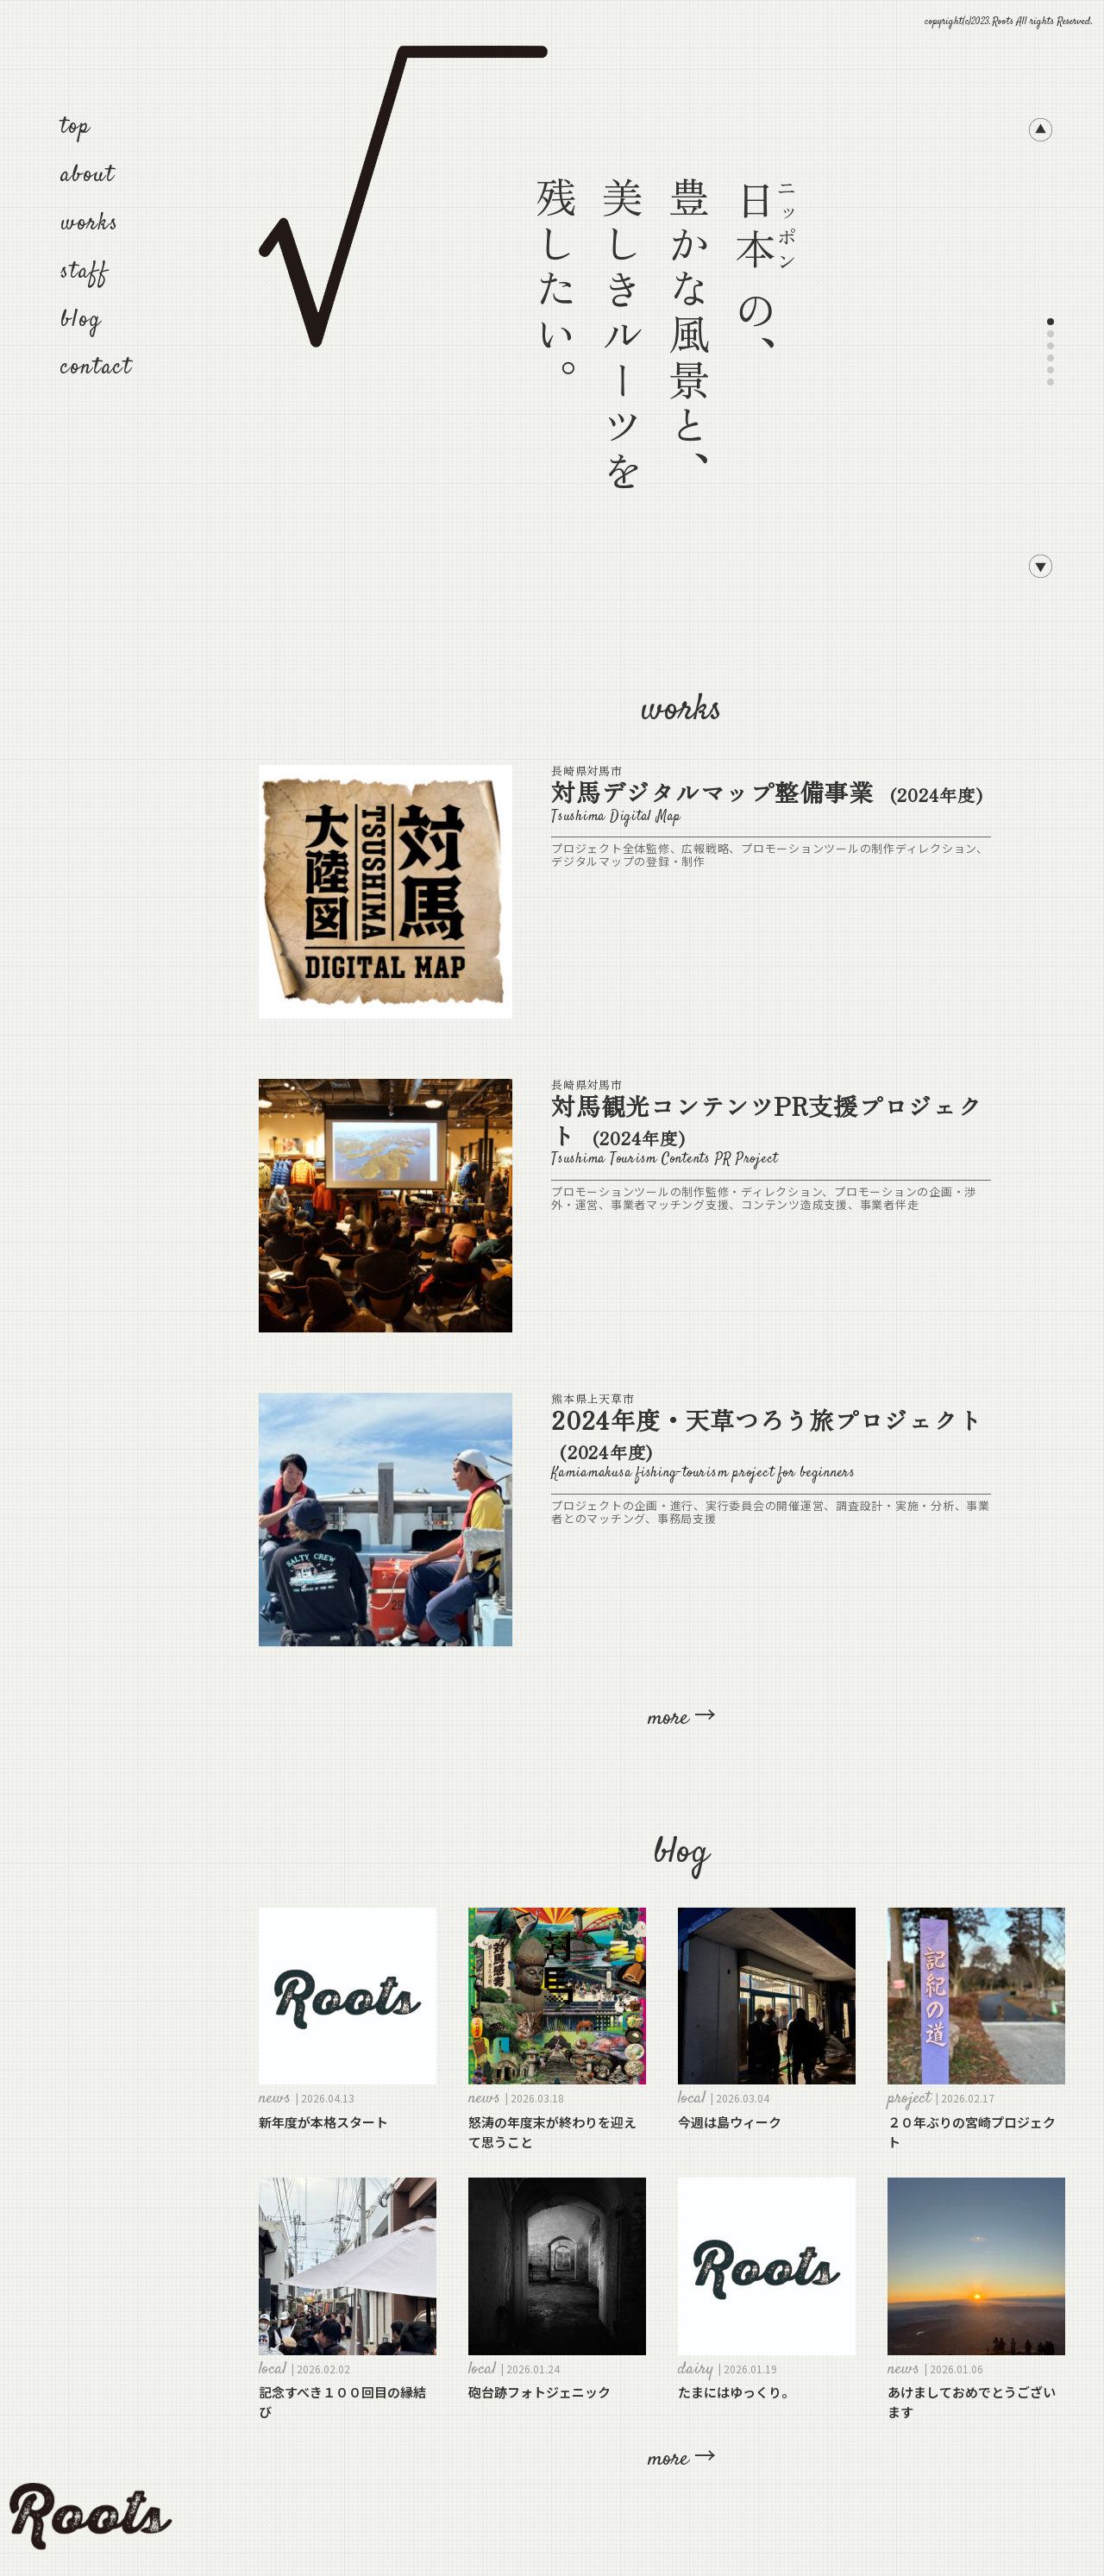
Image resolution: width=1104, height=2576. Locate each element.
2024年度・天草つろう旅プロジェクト (766, 1434)
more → (682, 1718)
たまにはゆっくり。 (736, 2392)
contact (96, 368)
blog (81, 320)
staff (84, 272)
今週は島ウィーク (729, 2122)
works (89, 224)
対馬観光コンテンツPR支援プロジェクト (766, 1120)
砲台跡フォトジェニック (539, 2392)
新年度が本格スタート (323, 2122)
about (87, 175)
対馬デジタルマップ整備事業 (767, 791)
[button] (1040, 134)
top (75, 127)
